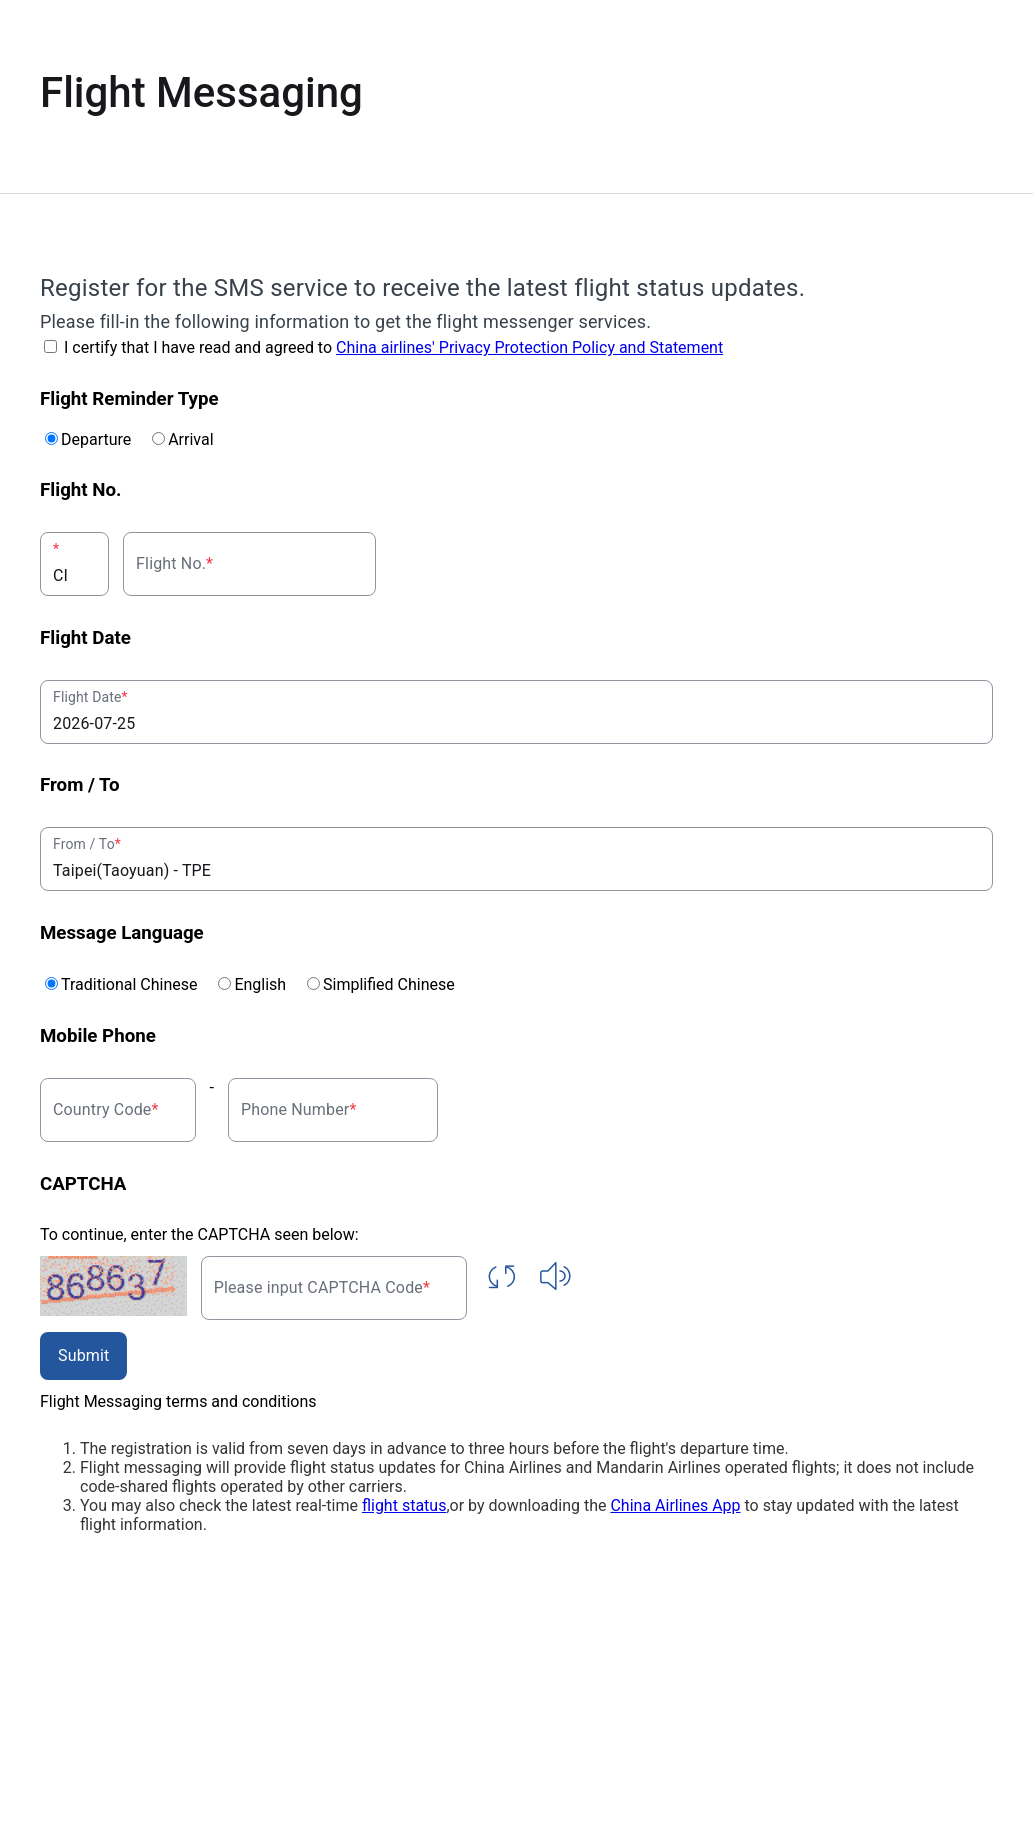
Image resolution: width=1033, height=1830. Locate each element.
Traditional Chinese (137, 984)
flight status (404, 1505)
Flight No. (80, 490)
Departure (104, 439)
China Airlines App (675, 1505)
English (268, 984)
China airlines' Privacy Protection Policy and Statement (529, 347)
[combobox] (74, 564)
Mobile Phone (98, 1036)
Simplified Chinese (389, 984)
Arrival (190, 439)
